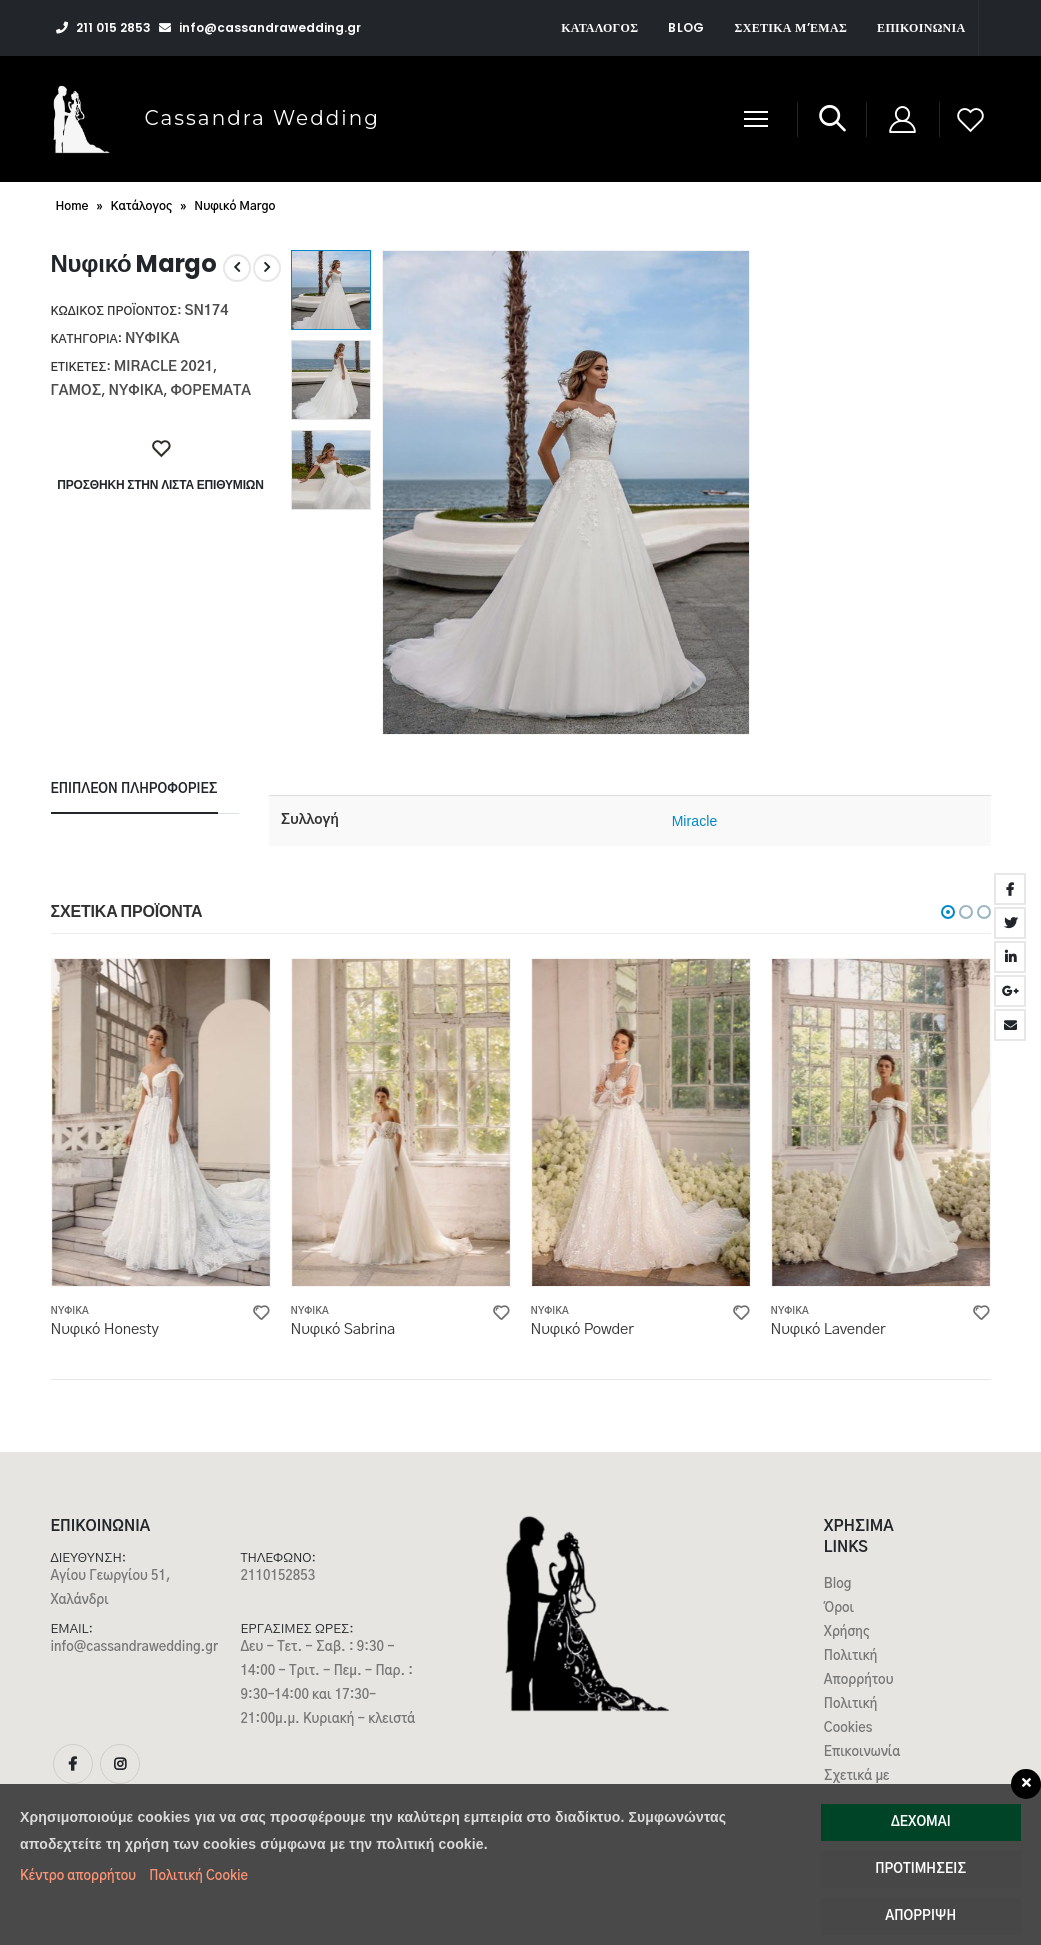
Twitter (1010, 923)
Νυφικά (152, 339)
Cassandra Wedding (262, 118)
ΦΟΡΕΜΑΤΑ (210, 391)
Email (1010, 1025)
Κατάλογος (599, 27)
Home (72, 206)
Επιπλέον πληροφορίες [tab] (134, 789)
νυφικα (136, 391)
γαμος (76, 391)
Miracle (695, 821)
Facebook (1010, 889)
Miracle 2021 (163, 367)
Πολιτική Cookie (198, 1876)
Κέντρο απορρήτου (78, 1876)
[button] (948, 912)
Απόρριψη (920, 1916)
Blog (686, 27)
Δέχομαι (921, 1822)
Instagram (120, 1764)
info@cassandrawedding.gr (134, 1647)
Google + (1010, 991)
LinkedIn (1010, 957)
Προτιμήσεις (920, 1869)
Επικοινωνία (921, 27)
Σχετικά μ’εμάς (791, 27)
